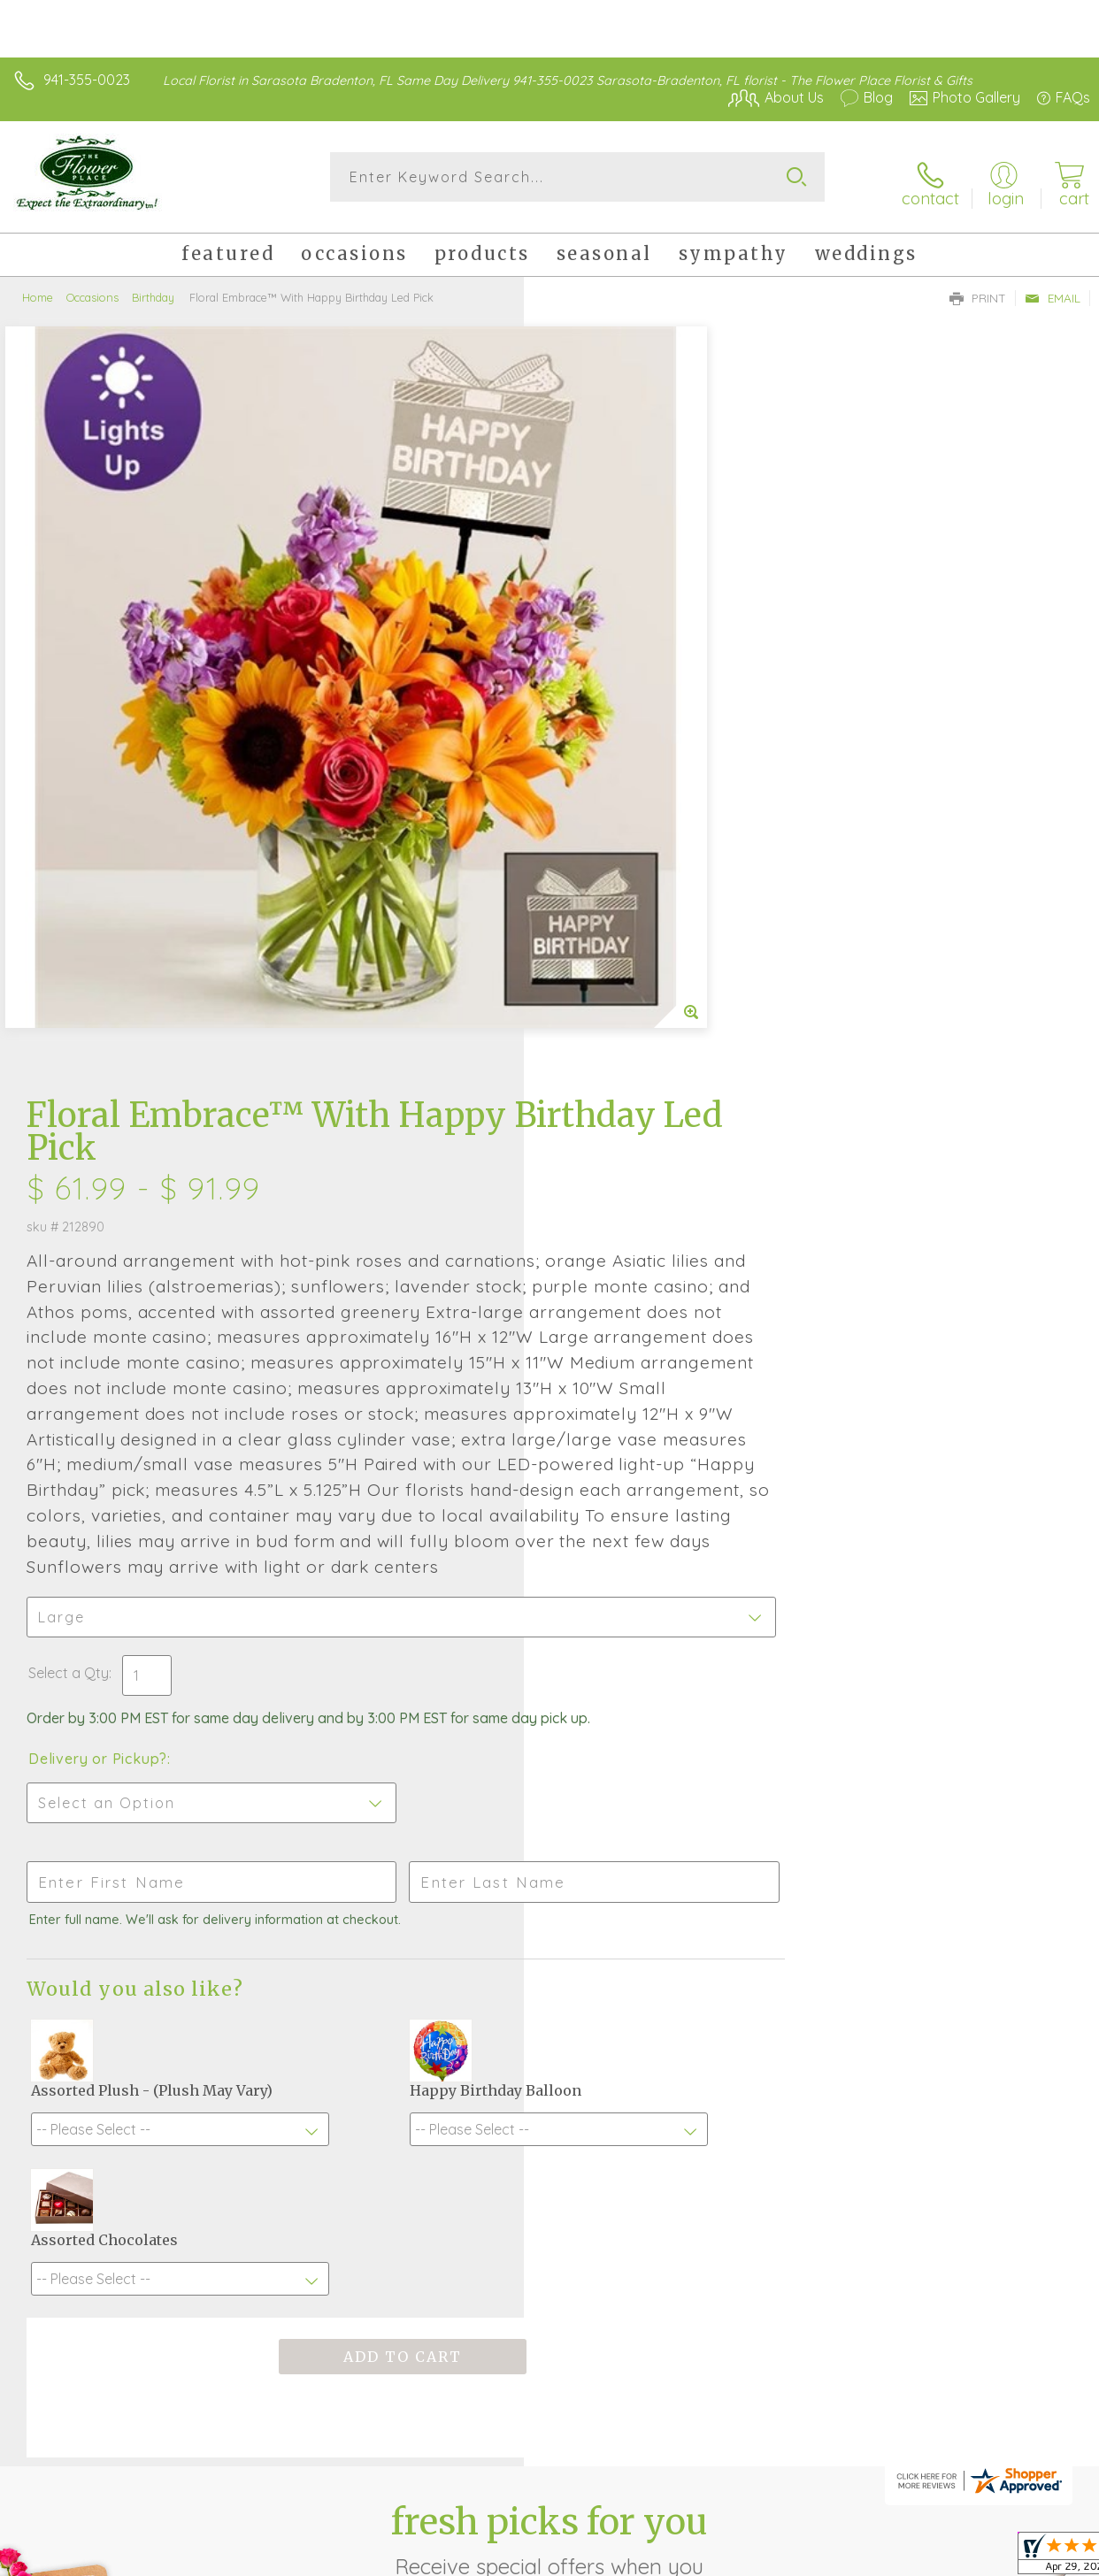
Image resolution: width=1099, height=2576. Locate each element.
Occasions (92, 287)
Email (1052, 288)
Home (37, 287)
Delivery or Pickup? (621, 1122)
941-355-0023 (86, 79)
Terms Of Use (685, 2533)
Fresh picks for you (550, 1917)
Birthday (153, 287)
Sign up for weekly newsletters (550, 2014)
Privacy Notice (789, 2533)
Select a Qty (592, 1018)
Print (977, 288)
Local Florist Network (916, 2533)
